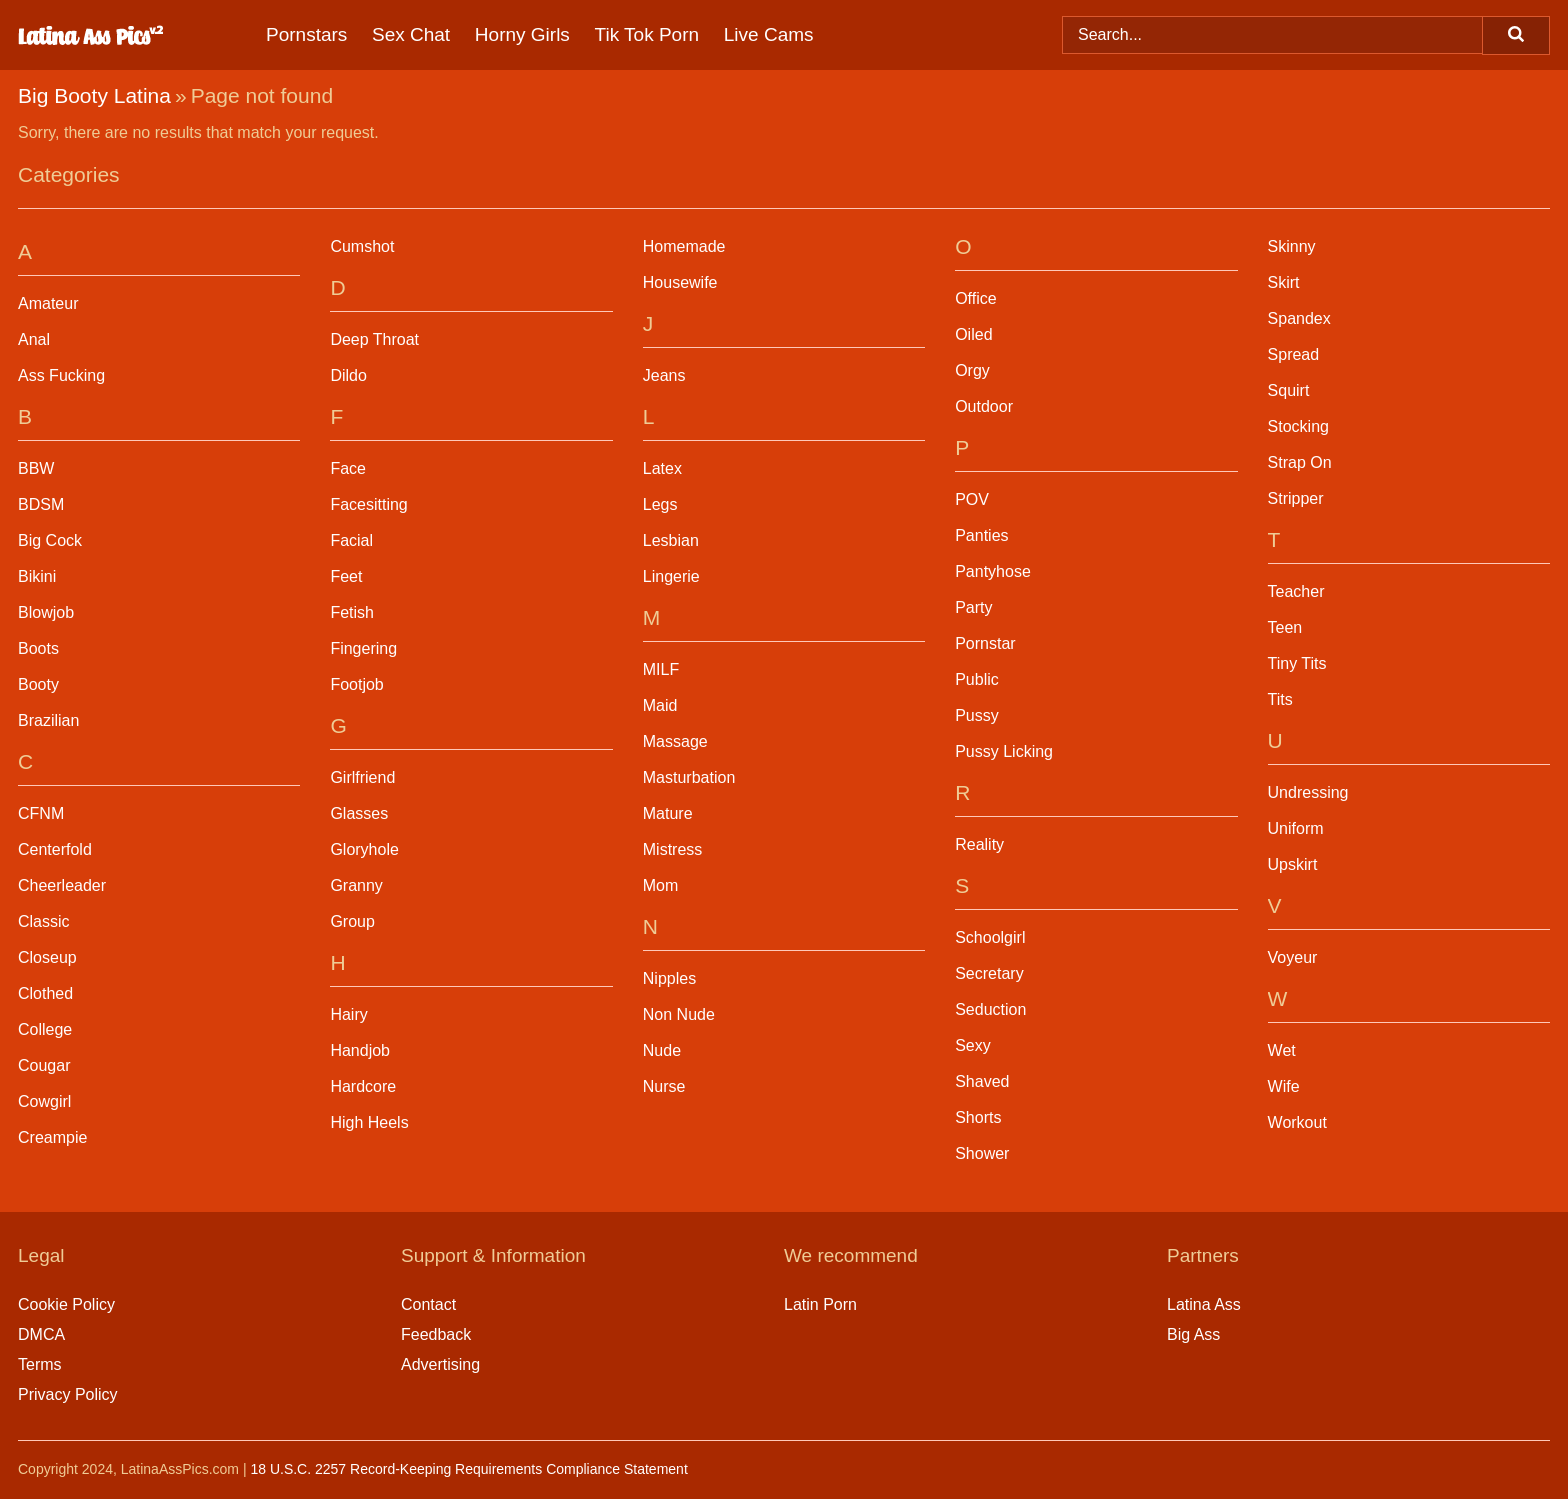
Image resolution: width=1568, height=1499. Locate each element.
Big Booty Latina (94, 95)
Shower (982, 1153)
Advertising (440, 1364)
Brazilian (48, 720)
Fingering (363, 648)
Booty (38, 684)
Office (976, 298)
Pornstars (306, 34)
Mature (668, 813)
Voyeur (1293, 957)
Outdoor (984, 406)
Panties (981, 535)
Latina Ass (1204, 1304)
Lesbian (671, 540)
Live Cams (769, 34)
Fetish (352, 612)
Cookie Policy (66, 1304)
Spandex (1299, 318)
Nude (662, 1050)
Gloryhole (364, 849)
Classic (44, 921)
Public (977, 679)
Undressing (1308, 792)
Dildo (348, 375)
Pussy (977, 715)
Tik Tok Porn (647, 34)
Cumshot (362, 246)
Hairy (348, 1014)
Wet (1282, 1050)
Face (348, 468)
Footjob (356, 684)
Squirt (1289, 390)
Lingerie (671, 576)
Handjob (360, 1050)
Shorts (978, 1117)
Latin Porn (820, 1304)
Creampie (52, 1137)
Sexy (973, 1045)
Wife (1284, 1086)
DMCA (41, 1334)
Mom (661, 885)
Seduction (990, 1009)
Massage (675, 741)
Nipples (669, 978)
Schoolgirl (990, 937)
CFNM (41, 813)
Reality (979, 844)
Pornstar (985, 643)
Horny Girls (522, 34)
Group (352, 921)
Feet (346, 576)
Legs (660, 504)
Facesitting (368, 504)
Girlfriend (362, 777)
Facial (351, 540)
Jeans (664, 375)
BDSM (41, 504)
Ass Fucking (61, 375)
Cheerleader (62, 885)
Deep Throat (374, 339)
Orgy (972, 370)
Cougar (44, 1065)
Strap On (1300, 462)
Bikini (37, 576)
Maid (660, 705)
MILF (661, 669)
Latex (662, 468)
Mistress (673, 849)
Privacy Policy (68, 1394)
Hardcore (363, 1086)
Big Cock (50, 540)
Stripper (1296, 498)
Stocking (1298, 426)
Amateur (48, 303)
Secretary (989, 973)
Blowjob (46, 612)
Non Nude (679, 1014)
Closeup (47, 957)
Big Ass (1193, 1334)
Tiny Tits (1297, 663)
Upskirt (1293, 864)
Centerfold (55, 849)
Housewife (680, 282)
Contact (428, 1304)
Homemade (684, 246)
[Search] (1516, 35)
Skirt (1284, 282)
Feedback (436, 1334)
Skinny (1292, 246)
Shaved (982, 1081)
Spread (1294, 354)
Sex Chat (411, 34)
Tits (1280, 699)
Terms (40, 1364)
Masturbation (689, 777)
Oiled (973, 334)
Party (973, 607)
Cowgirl (44, 1101)
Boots (38, 648)
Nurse (664, 1086)
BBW (36, 468)
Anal (34, 339)
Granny (356, 885)
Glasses (359, 813)
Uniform (1296, 828)
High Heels (369, 1122)
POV (972, 499)
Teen (1285, 627)
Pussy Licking (1004, 751)
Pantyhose (993, 571)
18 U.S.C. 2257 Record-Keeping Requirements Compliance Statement (468, 1469)
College (45, 1029)
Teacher (1296, 591)
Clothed (45, 993)
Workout (1297, 1122)
